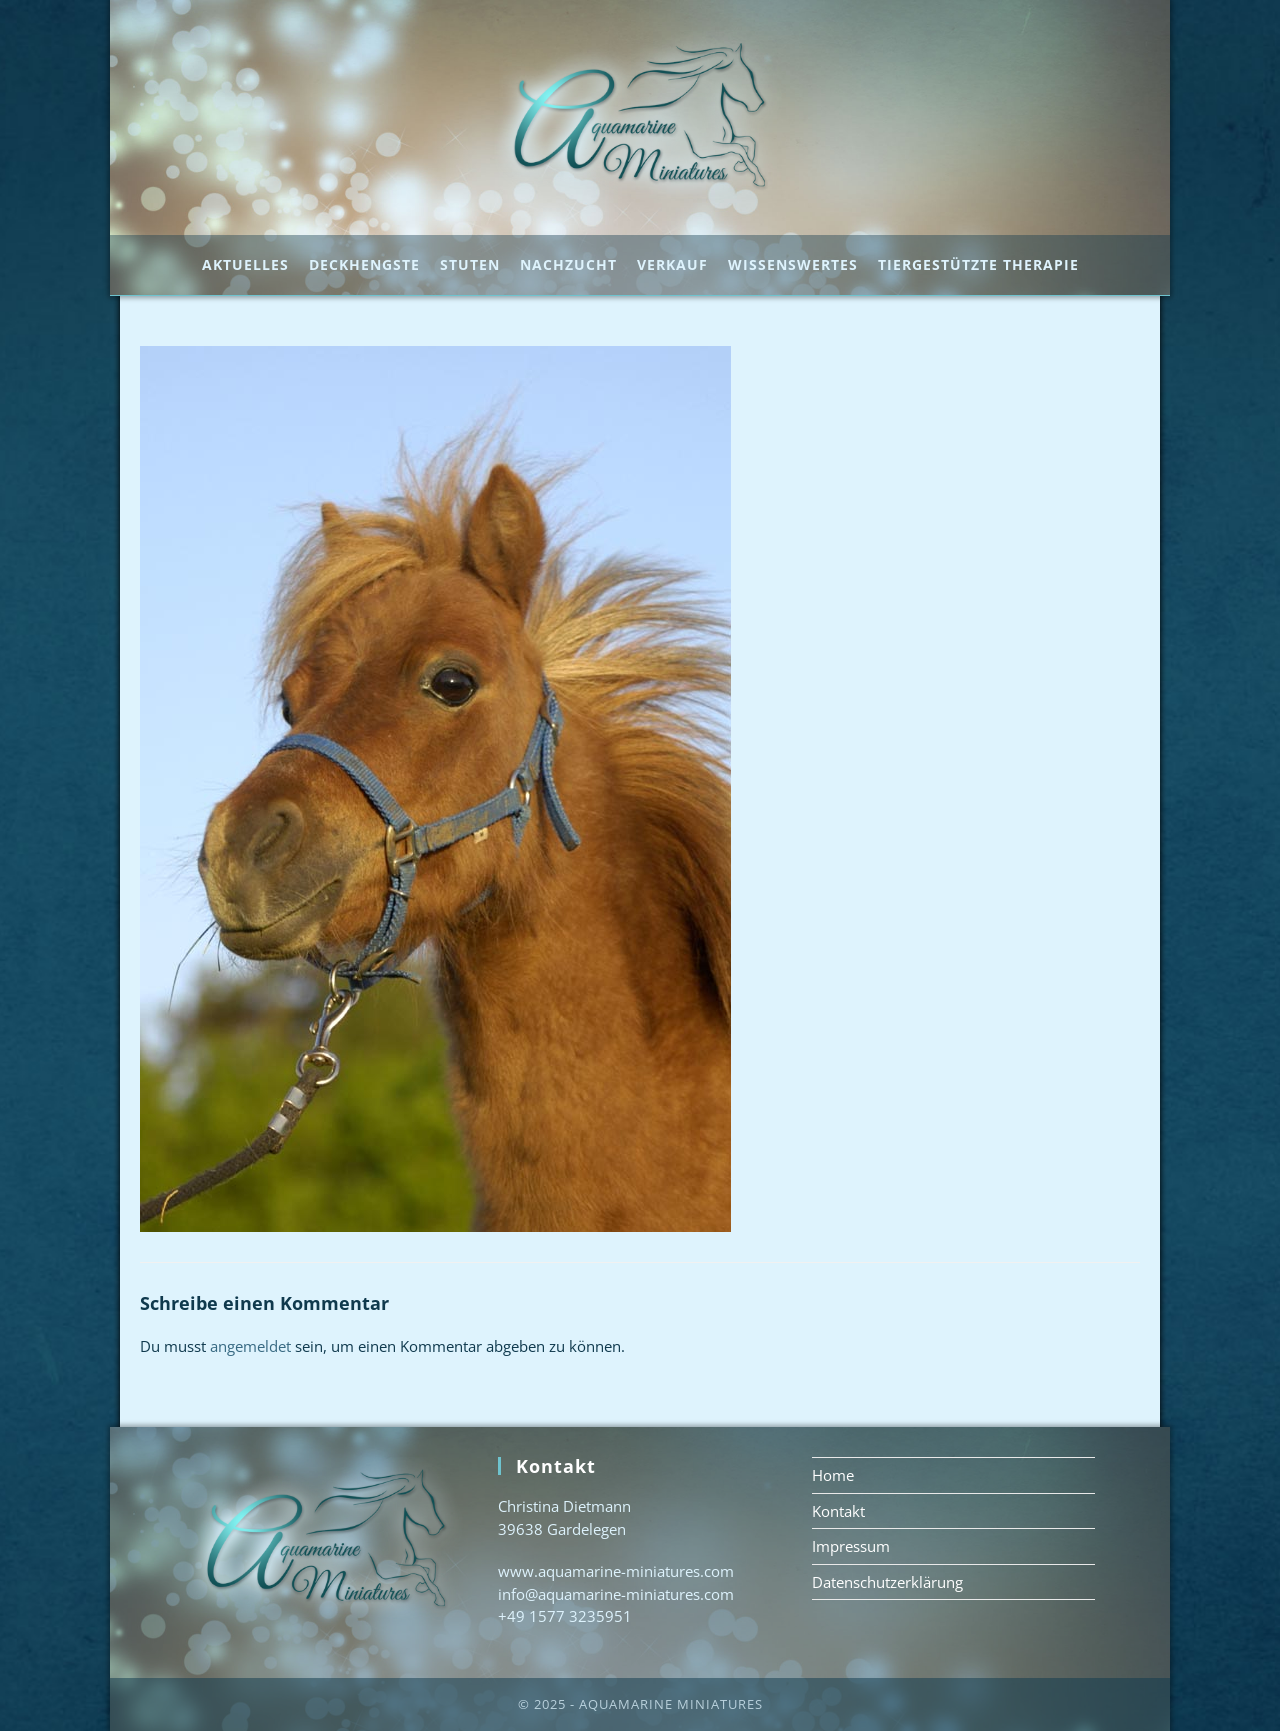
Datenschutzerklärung (887, 1582)
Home (833, 1475)
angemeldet (250, 1346)
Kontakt (838, 1511)
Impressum (851, 1546)
